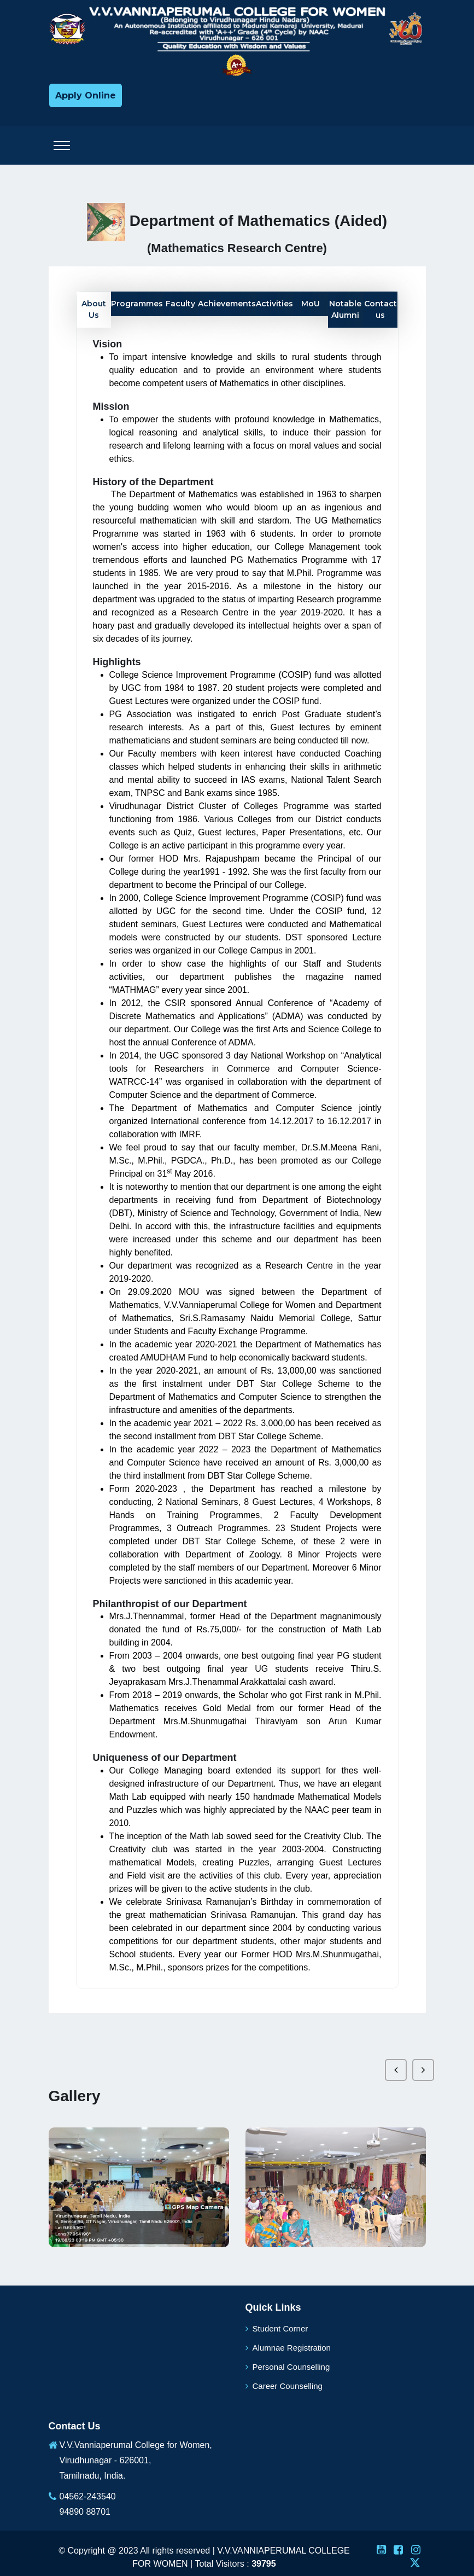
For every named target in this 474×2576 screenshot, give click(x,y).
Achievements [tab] (227, 304)
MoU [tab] (310, 304)
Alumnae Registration (288, 2347)
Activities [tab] (274, 304)
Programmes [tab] (137, 304)
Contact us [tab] (380, 309)
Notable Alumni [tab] (345, 309)
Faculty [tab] (180, 304)
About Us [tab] (93, 309)
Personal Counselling (287, 2366)
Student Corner (276, 2328)
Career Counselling (284, 2386)
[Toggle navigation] (62, 145)
